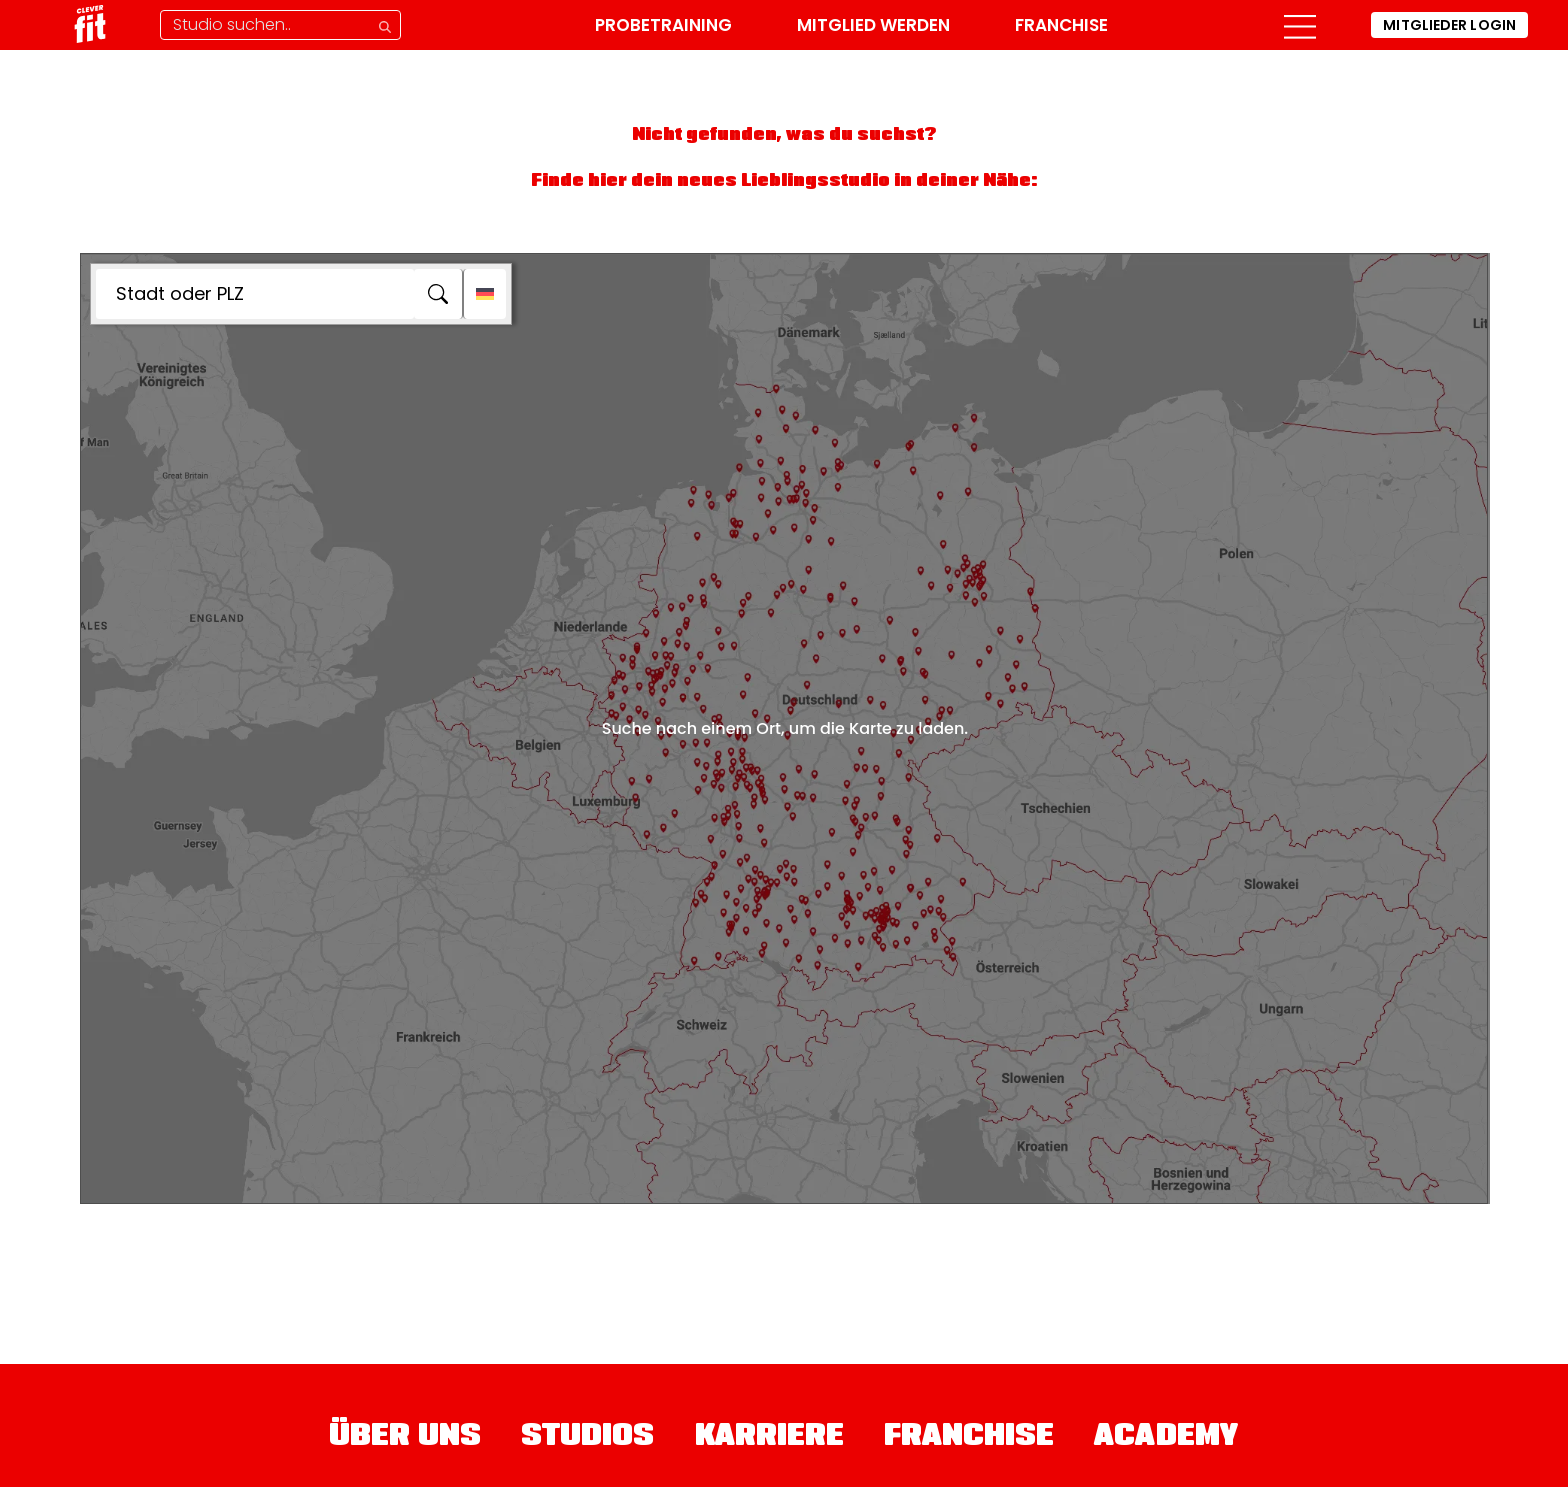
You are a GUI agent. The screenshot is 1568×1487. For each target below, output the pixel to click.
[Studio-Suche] (280, 25)
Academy (1166, 1438)
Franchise (1061, 25)
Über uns (405, 1438)
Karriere (770, 1438)
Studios (588, 1438)
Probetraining (663, 25)
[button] (1300, 25)
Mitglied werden (873, 25)
